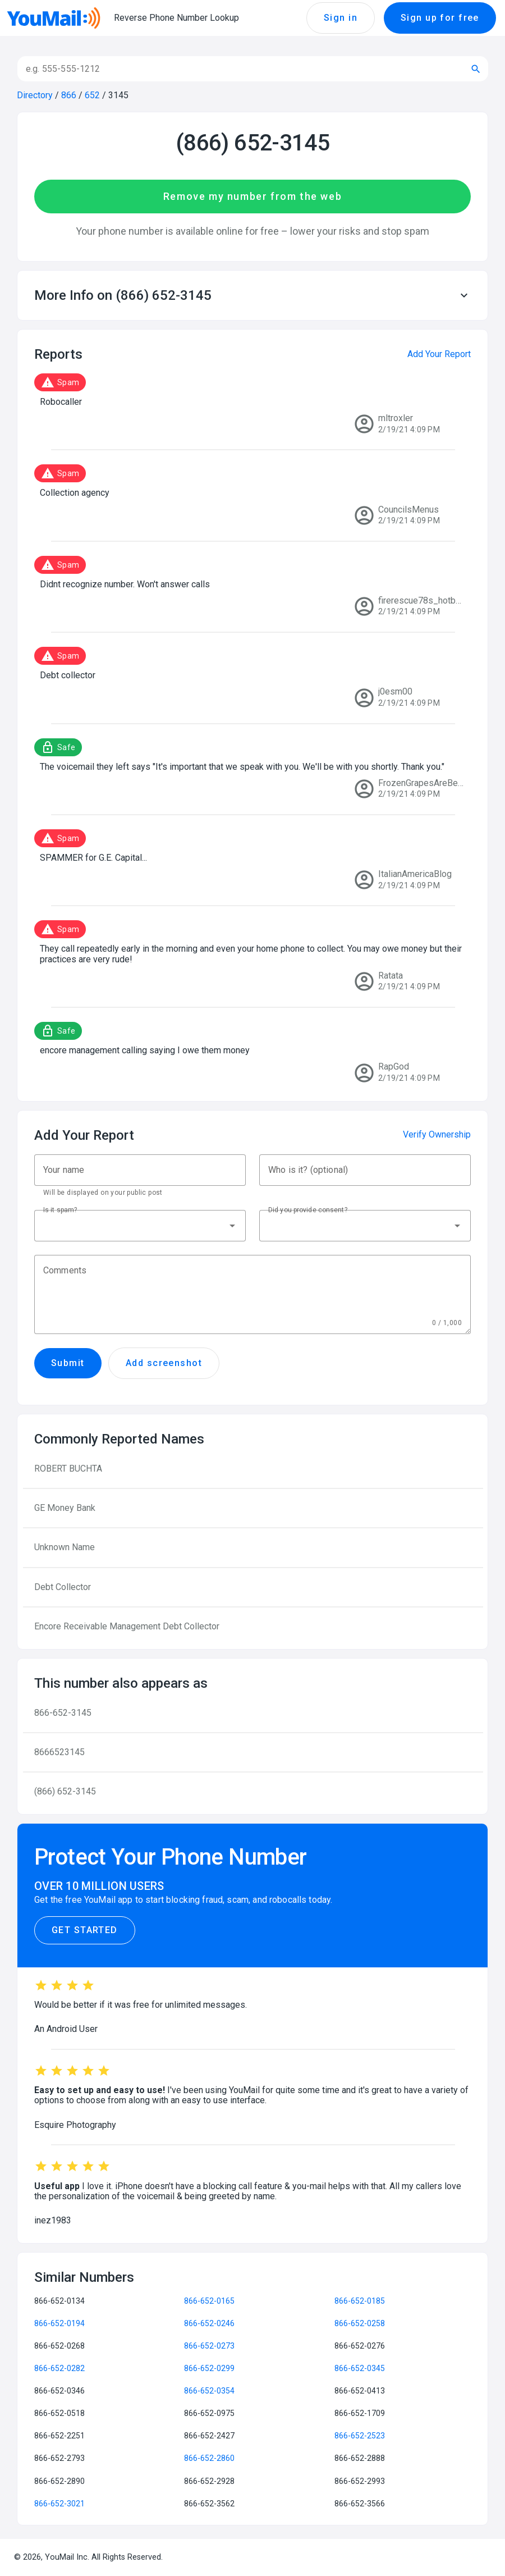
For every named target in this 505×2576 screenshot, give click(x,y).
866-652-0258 (359, 2323)
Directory (35, 95)
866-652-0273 (209, 2345)
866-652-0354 (209, 2390)
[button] (252, 295)
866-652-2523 (359, 2435)
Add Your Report (439, 354)
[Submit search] (476, 69)
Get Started (84, 1930)
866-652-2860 (209, 2458)
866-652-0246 (209, 2323)
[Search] (238, 69)
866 (68, 95)
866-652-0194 (59, 2323)
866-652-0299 (209, 2368)
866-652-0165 (209, 2300)
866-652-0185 (359, 2300)
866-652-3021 (59, 2503)
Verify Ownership (437, 1134)
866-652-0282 (59, 2368)
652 (92, 95)
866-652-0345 (359, 2368)
